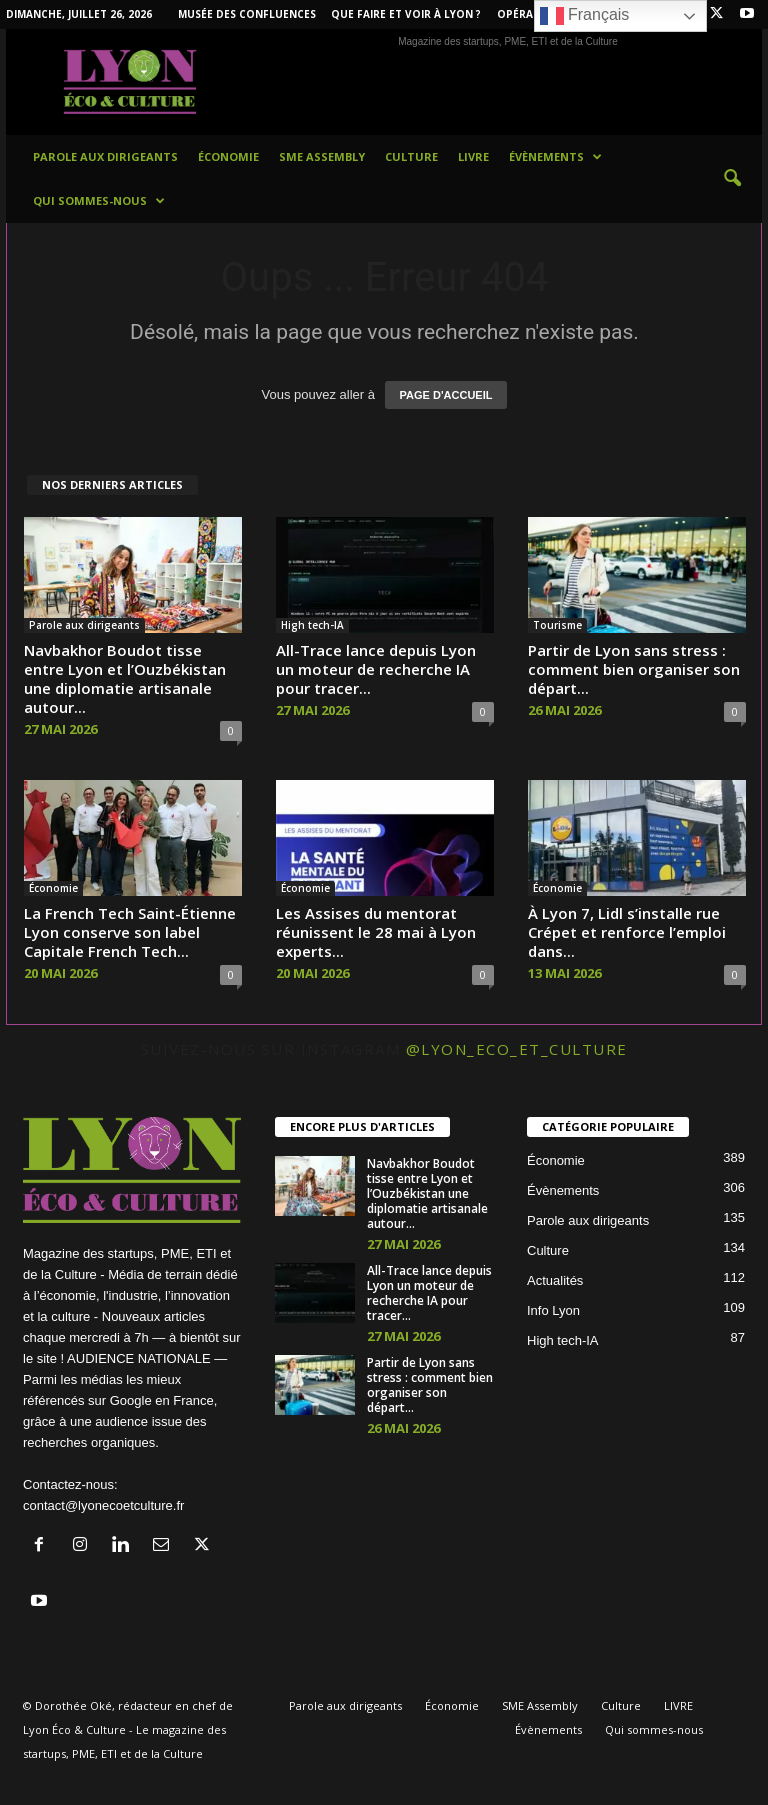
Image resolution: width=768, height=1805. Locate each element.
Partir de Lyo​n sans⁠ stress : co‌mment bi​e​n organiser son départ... (634, 669)
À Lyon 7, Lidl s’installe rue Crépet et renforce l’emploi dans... (627, 932)
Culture (411, 156)
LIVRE (473, 156)
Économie (228, 156)
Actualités (555, 1280)
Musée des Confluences (247, 14)
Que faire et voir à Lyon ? (406, 14)
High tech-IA (312, 625)
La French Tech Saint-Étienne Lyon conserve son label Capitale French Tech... (130, 932)
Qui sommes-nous (99, 201)
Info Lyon (553, 1310)
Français (585, 16)
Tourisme (557, 625)
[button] (732, 179)
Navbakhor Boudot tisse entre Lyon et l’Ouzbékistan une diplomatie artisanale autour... (125, 678)
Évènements (555, 157)
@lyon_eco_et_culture (517, 1049)
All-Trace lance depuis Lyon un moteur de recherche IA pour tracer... (376, 669)
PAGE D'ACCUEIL (446, 395)
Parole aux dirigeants (105, 156)
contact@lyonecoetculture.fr (103, 1505)
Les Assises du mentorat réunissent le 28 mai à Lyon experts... (376, 932)
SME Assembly (322, 156)
